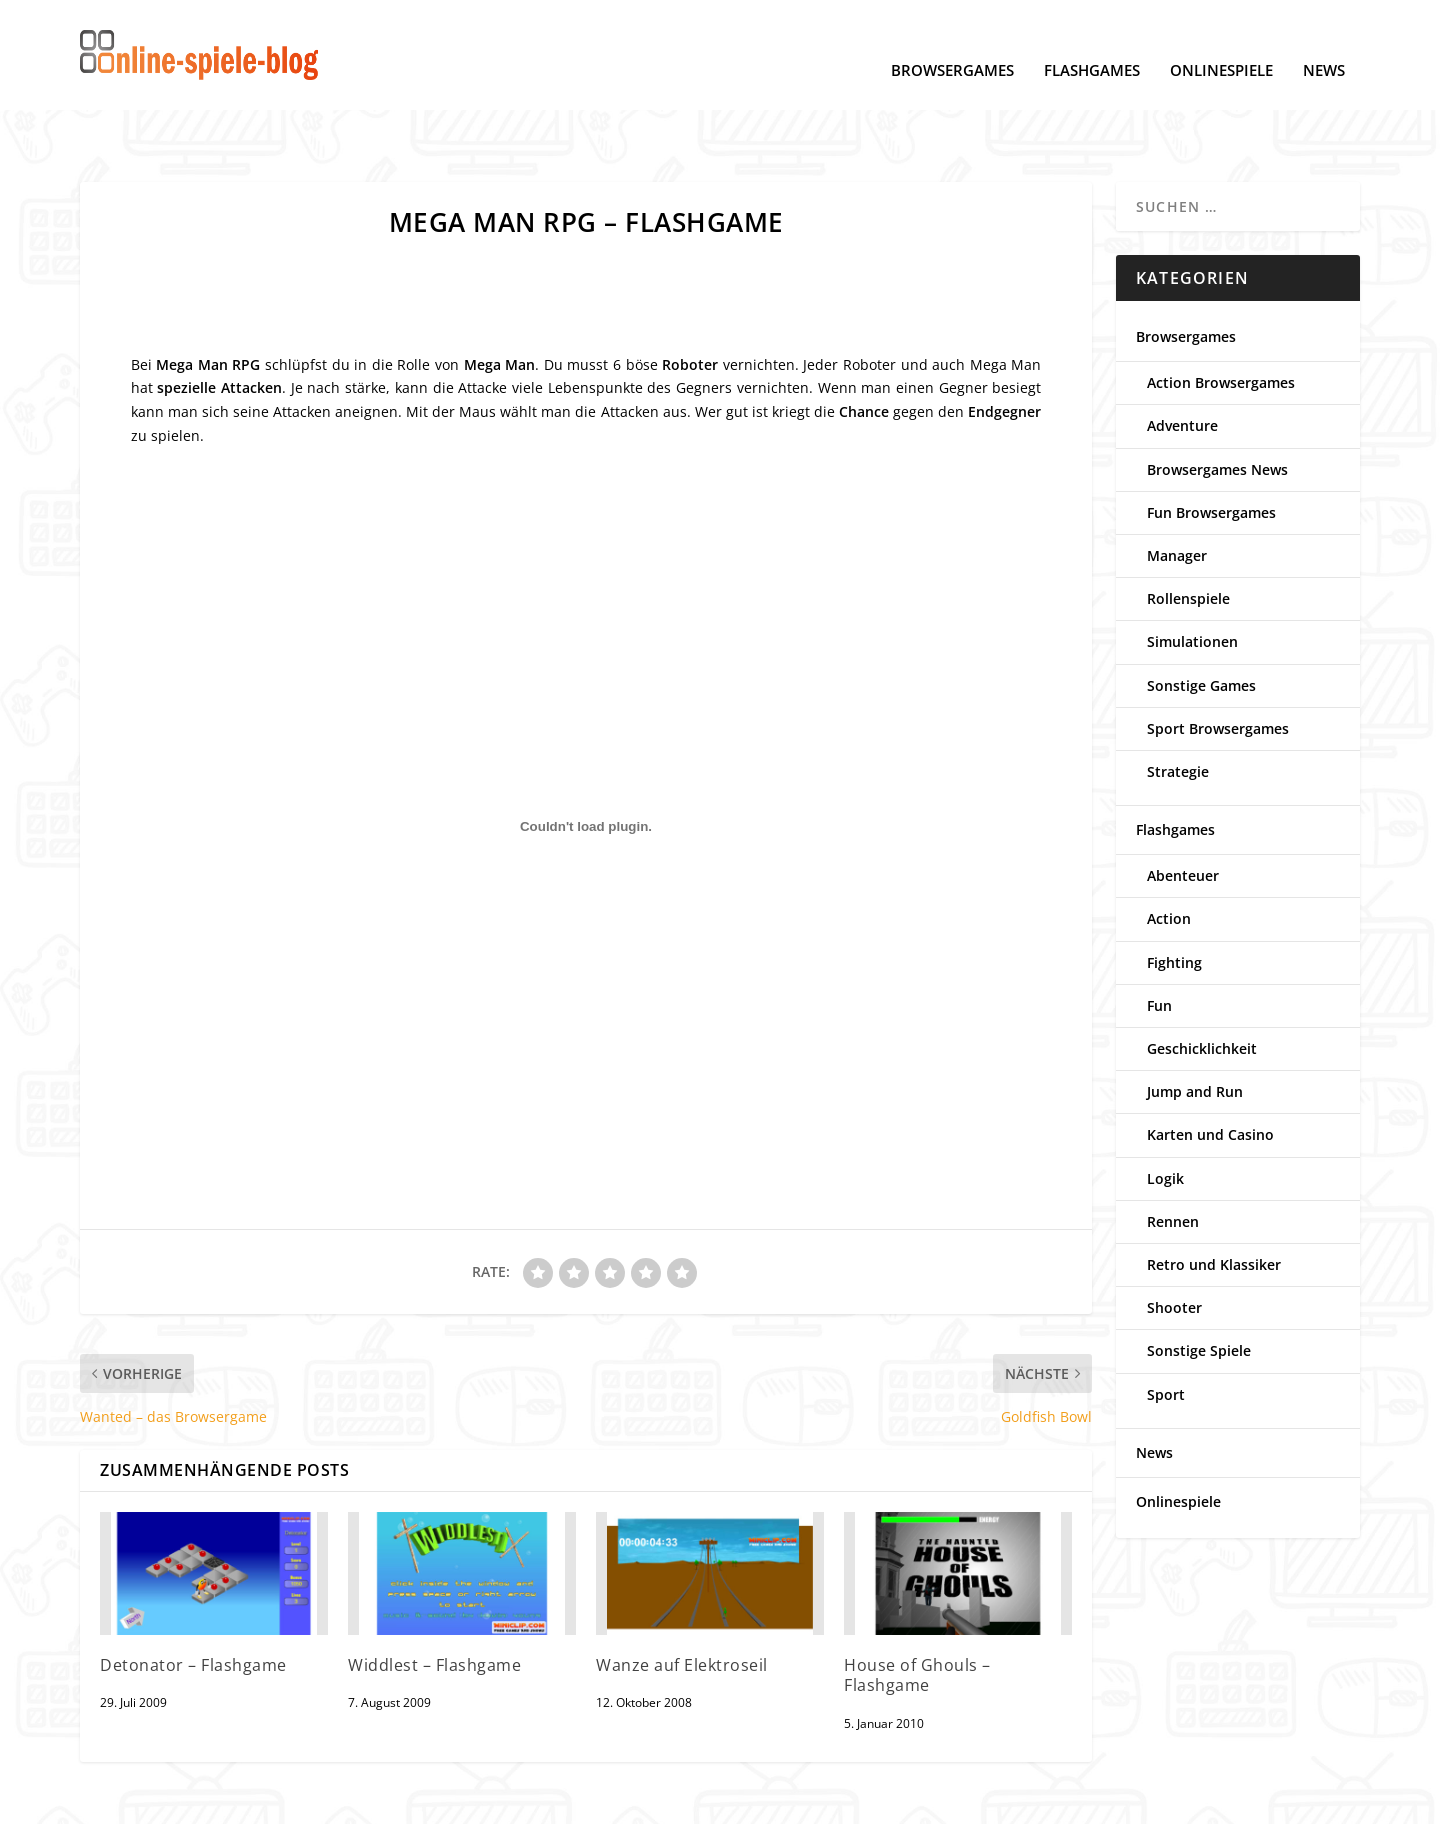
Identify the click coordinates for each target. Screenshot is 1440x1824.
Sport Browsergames (1218, 666)
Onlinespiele (1221, 41)
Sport (1166, 1332)
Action (1169, 856)
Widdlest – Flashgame (434, 1603)
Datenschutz (123, 1799)
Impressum (381, 1799)
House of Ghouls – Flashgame (917, 1613)
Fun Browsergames (1211, 450)
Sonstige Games (1201, 623)
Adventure (1182, 363)
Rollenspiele (1188, 536)
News (1324, 41)
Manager (1177, 493)
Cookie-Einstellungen (254, 1799)
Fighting (1174, 900)
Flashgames (1092, 41)
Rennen (1173, 1159)
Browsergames (952, 41)
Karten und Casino (1210, 1072)
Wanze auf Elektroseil (682, 1603)
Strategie (1178, 709)
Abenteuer (1183, 813)
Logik (1165, 1116)
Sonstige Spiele (1199, 1288)
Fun (1159, 943)
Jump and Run (1195, 1029)
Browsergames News (1217, 407)
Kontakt (462, 1799)
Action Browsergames (1221, 320)
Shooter (1174, 1245)
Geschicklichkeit (1202, 986)
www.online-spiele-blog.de (1072, 1799)
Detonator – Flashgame (193, 1603)
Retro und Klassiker (1214, 1202)
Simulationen (1192, 579)
